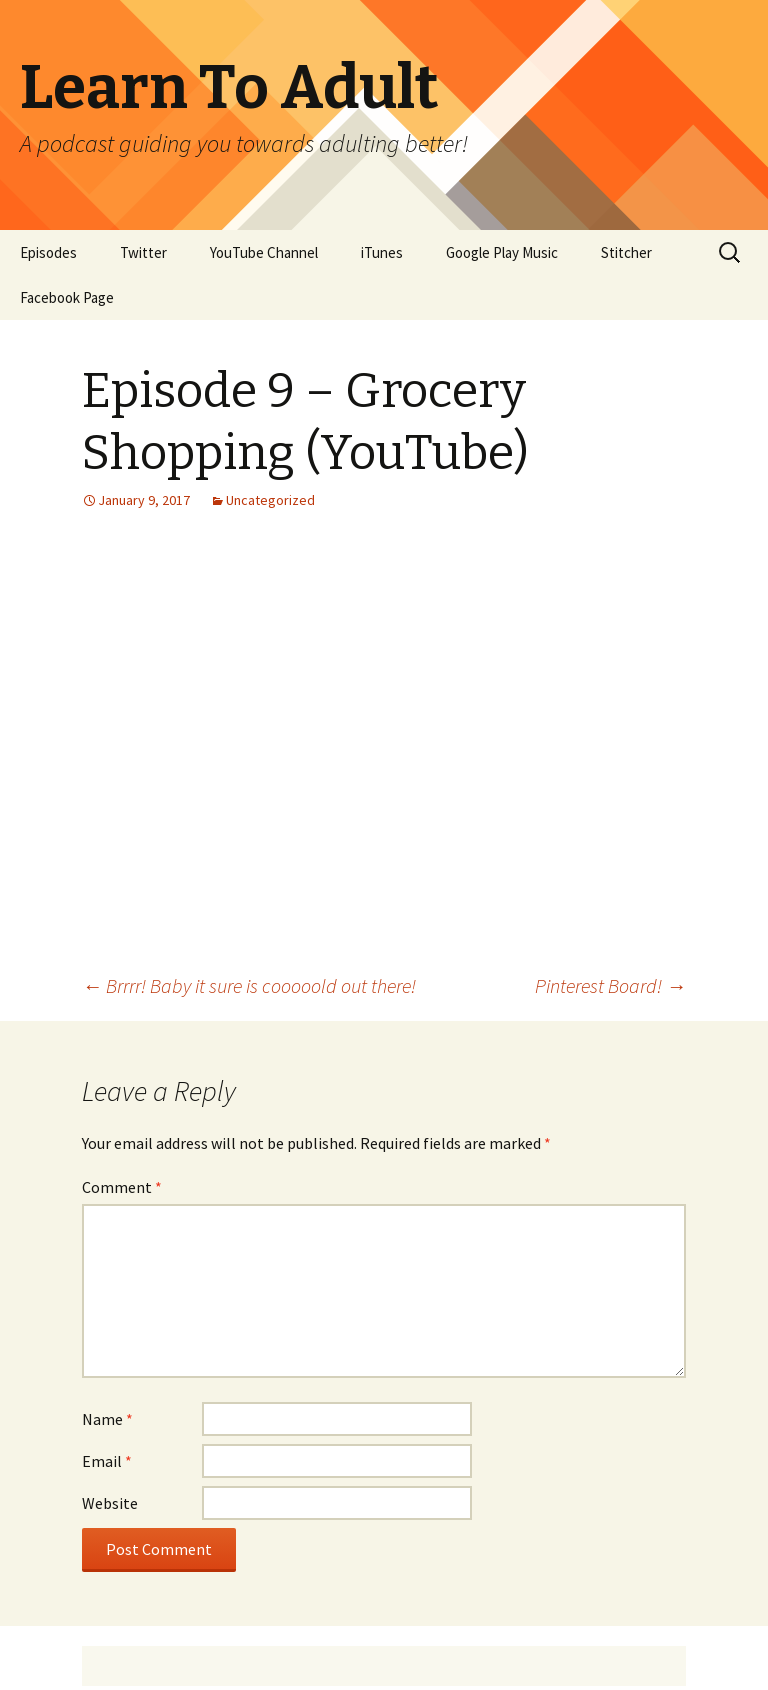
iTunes (382, 252)
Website (110, 1503)
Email (107, 1461)
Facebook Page (67, 297)
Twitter (143, 252)
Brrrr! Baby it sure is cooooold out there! (249, 985)
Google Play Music (502, 252)
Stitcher (626, 252)
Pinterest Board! (610, 985)
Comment (122, 1187)
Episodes (48, 252)
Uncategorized (270, 500)
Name (107, 1419)
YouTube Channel (264, 252)
